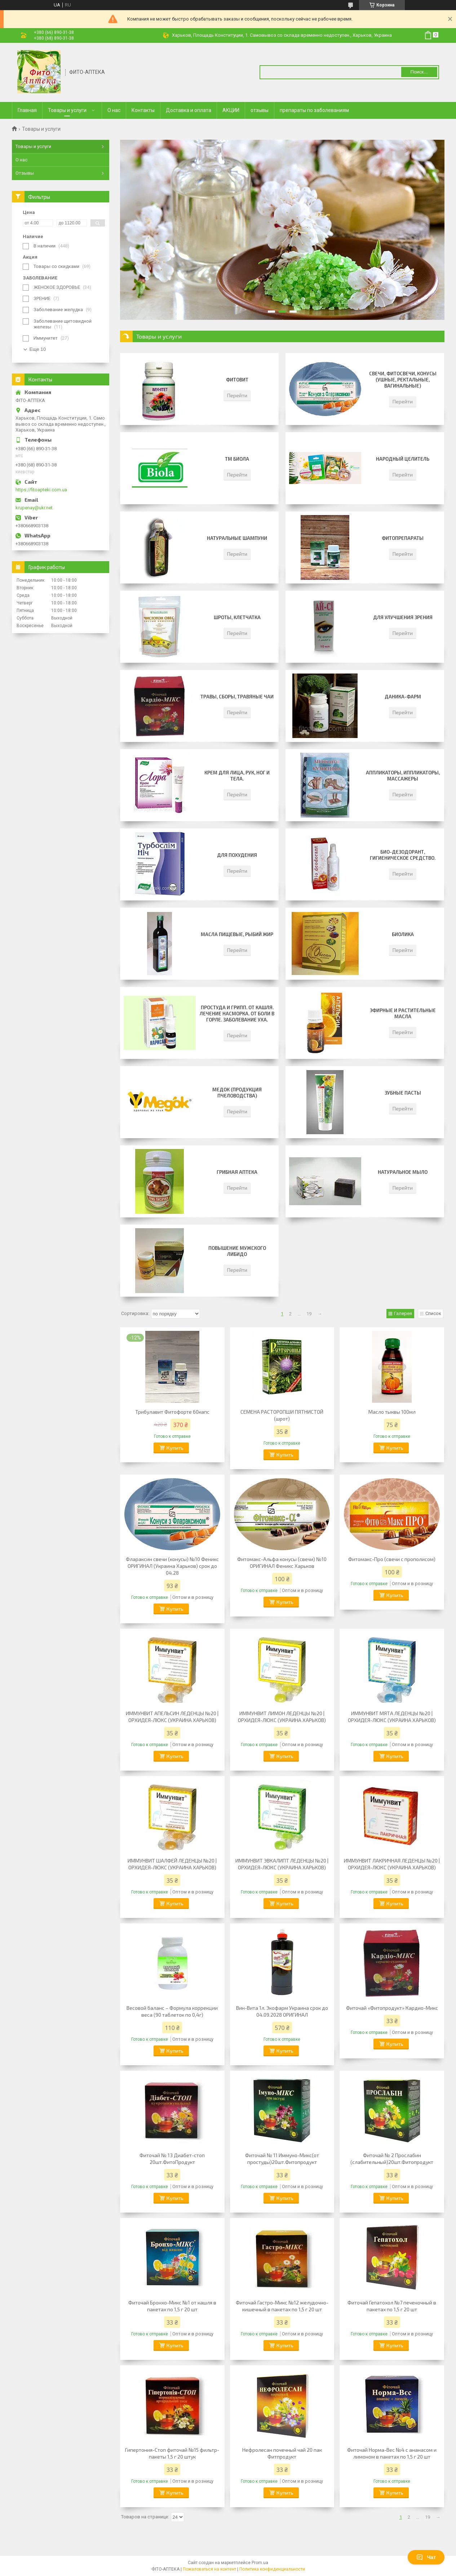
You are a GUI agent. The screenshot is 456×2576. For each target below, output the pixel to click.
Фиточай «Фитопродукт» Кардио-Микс (392, 2008)
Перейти (237, 395)
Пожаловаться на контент (209, 2569)
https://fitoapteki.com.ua (41, 489)
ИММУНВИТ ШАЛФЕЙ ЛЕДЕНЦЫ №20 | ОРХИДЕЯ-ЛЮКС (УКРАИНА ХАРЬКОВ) (172, 1863)
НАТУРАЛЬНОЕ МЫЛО (403, 1172)
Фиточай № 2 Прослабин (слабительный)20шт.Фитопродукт (391, 2158)
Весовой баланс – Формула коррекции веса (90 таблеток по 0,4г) (172, 2011)
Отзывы (25, 173)
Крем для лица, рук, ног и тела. (237, 776)
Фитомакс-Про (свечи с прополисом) (391, 1559)
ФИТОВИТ (237, 380)
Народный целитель (402, 459)
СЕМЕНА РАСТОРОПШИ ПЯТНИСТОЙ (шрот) (281, 1415)
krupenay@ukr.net (34, 507)
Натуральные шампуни (237, 538)
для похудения (237, 855)
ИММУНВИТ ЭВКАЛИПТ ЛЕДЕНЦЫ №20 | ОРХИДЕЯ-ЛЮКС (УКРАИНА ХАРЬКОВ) (281, 1863)
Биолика (403, 934)
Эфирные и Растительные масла (403, 1013)
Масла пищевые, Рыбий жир (237, 934)
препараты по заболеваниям (314, 110)
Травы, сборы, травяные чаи (237, 696)
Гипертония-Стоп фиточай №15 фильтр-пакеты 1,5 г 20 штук (172, 2453)
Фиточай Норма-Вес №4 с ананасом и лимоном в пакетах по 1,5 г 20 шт (392, 2453)
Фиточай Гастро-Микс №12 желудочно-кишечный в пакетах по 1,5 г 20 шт (282, 2305)
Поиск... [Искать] (419, 72)
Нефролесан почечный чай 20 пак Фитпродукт (282, 2453)
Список (433, 1313)
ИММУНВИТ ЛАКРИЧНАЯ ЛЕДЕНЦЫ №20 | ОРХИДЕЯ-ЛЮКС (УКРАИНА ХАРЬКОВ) (392, 1863)
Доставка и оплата (188, 110)
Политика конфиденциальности (272, 2569)
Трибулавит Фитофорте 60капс (172, 1412)
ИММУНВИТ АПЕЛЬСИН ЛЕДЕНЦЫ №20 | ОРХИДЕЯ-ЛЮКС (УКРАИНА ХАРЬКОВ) (172, 1716)
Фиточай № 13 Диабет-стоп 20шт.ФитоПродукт (172, 2158)
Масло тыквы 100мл (392, 1412)
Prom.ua (260, 2562)
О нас (113, 110)
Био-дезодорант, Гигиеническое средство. (402, 855)
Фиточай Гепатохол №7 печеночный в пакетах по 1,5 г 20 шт (391, 2305)
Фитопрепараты (403, 538)
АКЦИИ (230, 110)
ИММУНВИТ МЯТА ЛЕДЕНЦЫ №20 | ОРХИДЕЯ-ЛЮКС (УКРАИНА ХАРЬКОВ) (392, 1716)
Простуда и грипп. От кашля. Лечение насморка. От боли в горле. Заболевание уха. (237, 1014)
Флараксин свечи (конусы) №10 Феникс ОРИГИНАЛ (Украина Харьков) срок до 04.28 (172, 1566)
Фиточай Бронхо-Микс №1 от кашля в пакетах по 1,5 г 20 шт (172, 2305)
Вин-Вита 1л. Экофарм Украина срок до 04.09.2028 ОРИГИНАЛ (282, 2011)
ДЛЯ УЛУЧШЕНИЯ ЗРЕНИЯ (403, 617)
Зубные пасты (403, 1093)
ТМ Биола (237, 459)
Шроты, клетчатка (237, 617)
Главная (27, 110)
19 (308, 1313)
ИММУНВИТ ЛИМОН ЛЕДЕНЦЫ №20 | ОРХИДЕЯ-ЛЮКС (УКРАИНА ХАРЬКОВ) (282, 1716)
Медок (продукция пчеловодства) (237, 1093)
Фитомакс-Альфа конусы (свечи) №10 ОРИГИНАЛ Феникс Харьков (282, 1562)
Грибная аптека (237, 1172)
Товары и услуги (67, 110)
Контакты (143, 110)
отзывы (260, 110)
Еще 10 (38, 349)
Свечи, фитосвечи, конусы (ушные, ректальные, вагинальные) (403, 380)
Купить (175, 1448)
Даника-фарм (403, 696)
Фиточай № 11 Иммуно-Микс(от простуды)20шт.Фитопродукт (282, 2158)
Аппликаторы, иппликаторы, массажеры (403, 776)
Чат (426, 2557)
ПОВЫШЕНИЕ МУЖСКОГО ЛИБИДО (237, 1251)
